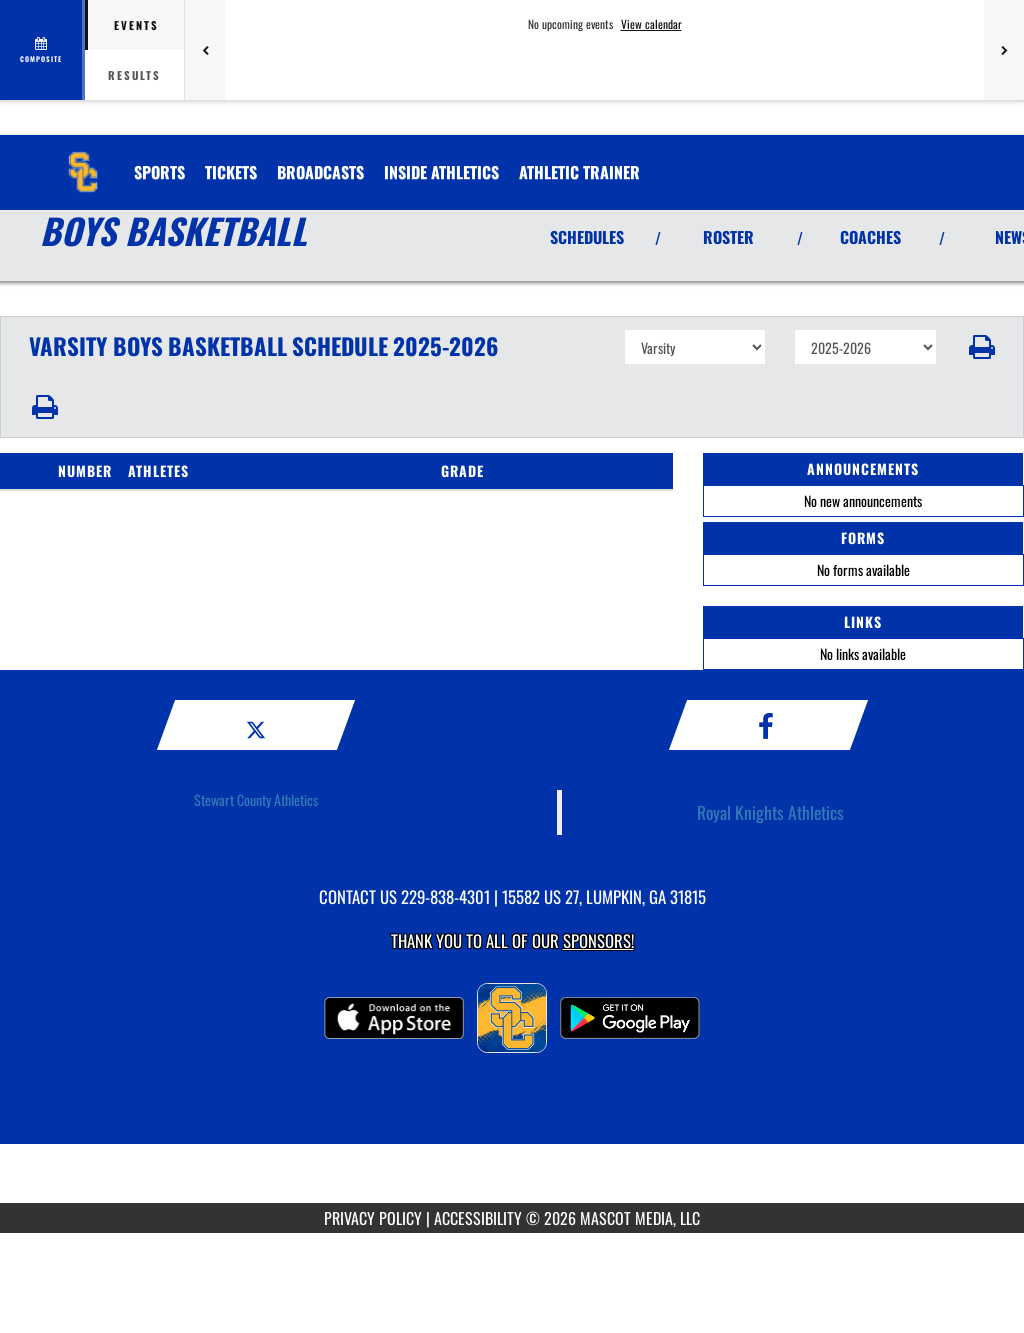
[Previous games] (205, 50)
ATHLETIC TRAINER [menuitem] (579, 172)
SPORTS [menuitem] (159, 172)
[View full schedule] (42, 50)
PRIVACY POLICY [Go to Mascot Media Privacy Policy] (373, 1218)
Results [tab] (134, 75)
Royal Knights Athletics (770, 812)
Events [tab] (136, 25)
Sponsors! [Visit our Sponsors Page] (598, 940)
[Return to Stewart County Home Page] (83, 160)
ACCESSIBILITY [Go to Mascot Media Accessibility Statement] (478, 1218)
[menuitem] (231, 172)
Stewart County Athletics (256, 799)
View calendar (651, 24)
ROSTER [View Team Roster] (728, 237)
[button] (980, 347)
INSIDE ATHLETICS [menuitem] (441, 172)
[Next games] (1004, 50)
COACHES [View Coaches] (870, 237)
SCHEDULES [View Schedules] (587, 237)
